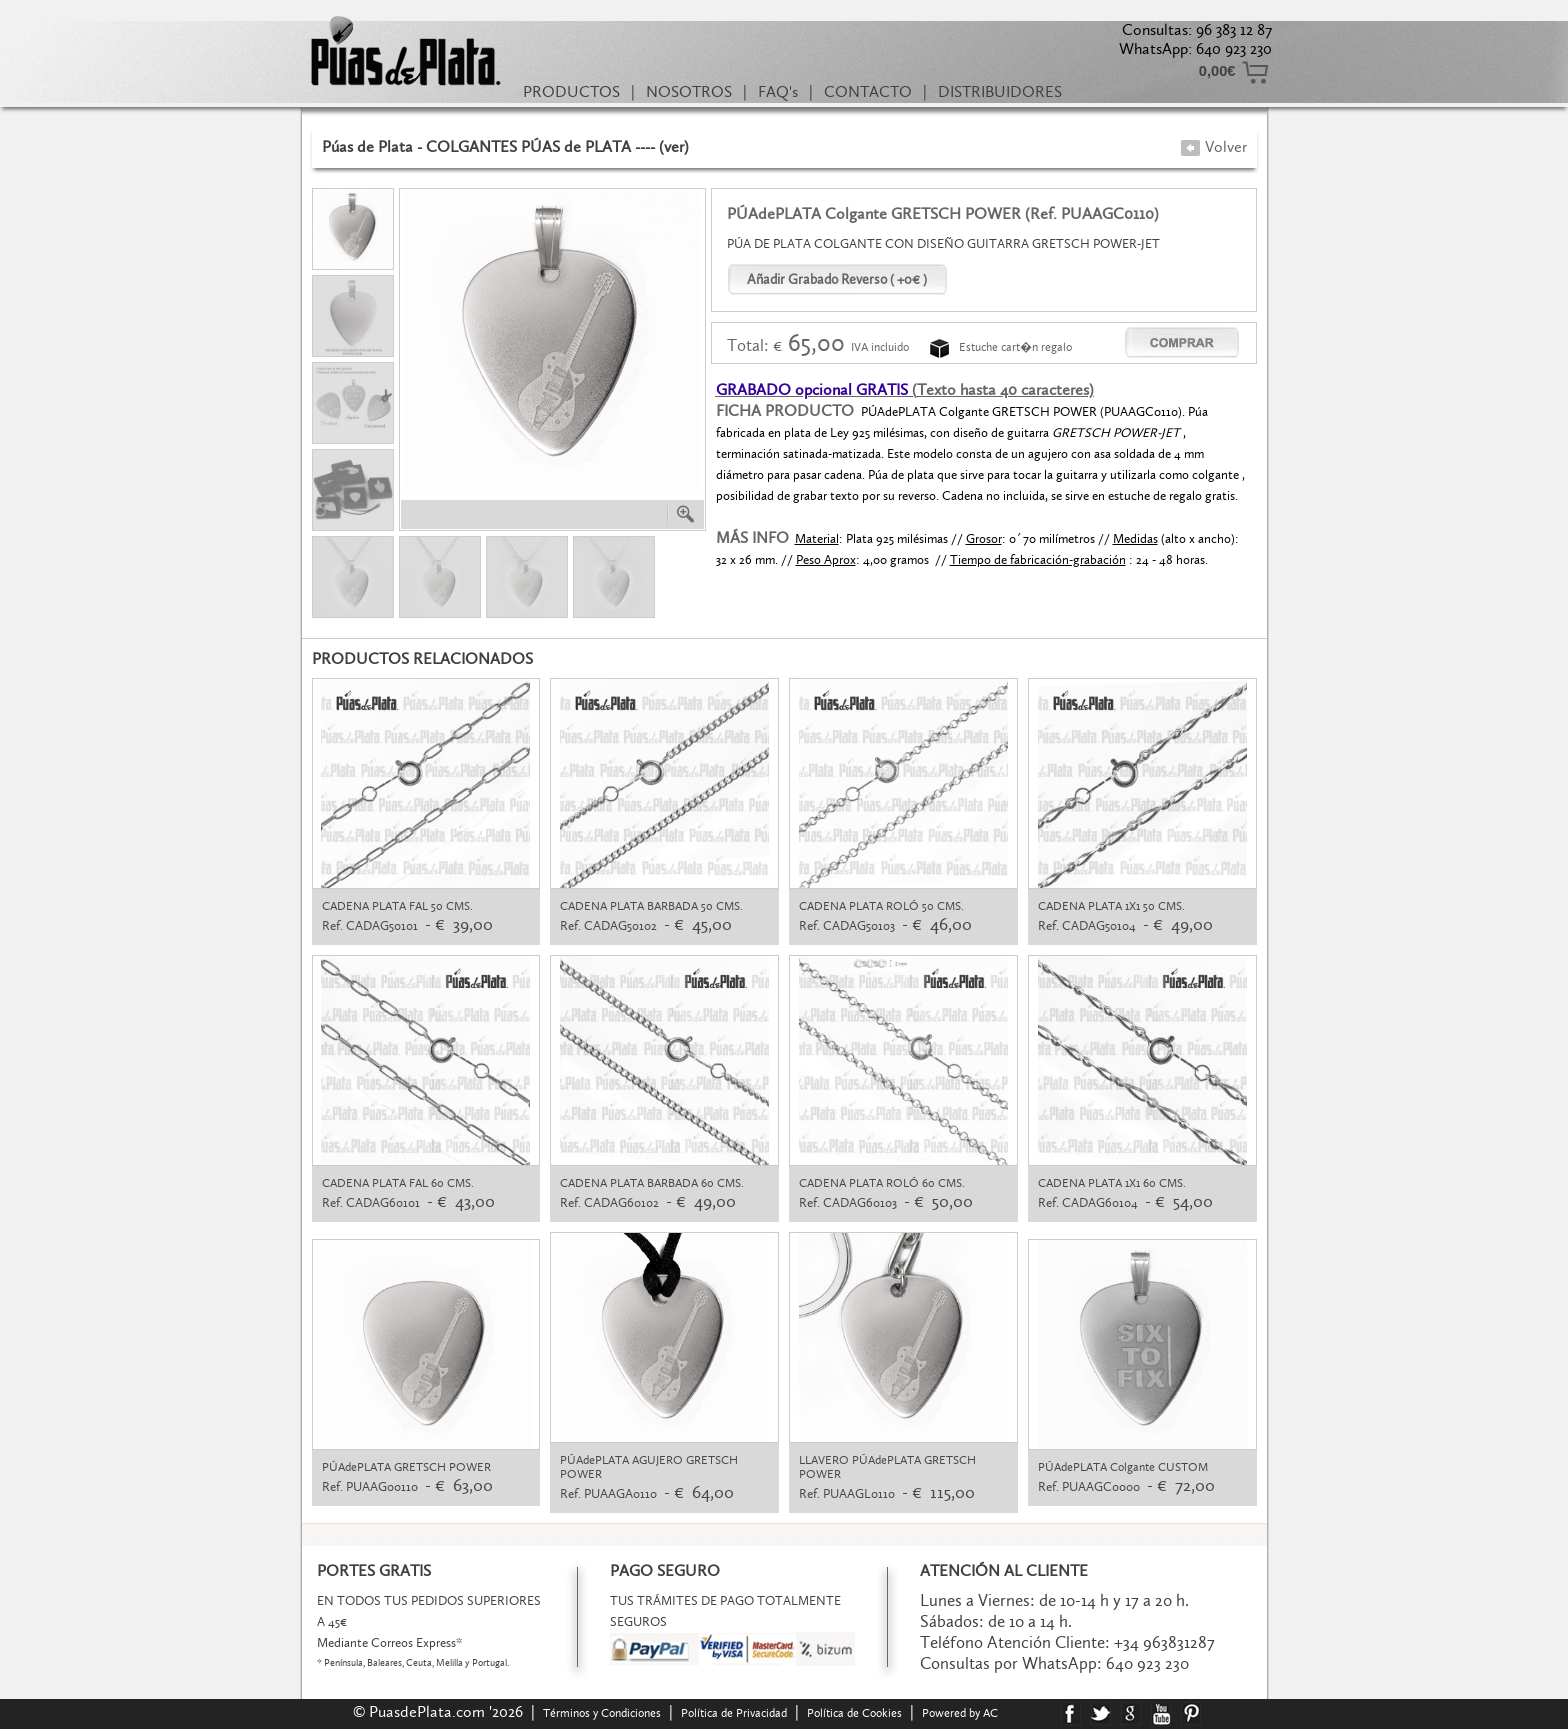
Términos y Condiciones (602, 1713)
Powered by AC (961, 1713)
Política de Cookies (854, 1713)
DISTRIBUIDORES (1000, 91)
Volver (1213, 146)
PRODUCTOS (571, 91)
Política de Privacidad (734, 1713)
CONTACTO (868, 91)
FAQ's (778, 91)
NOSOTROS (689, 91)
